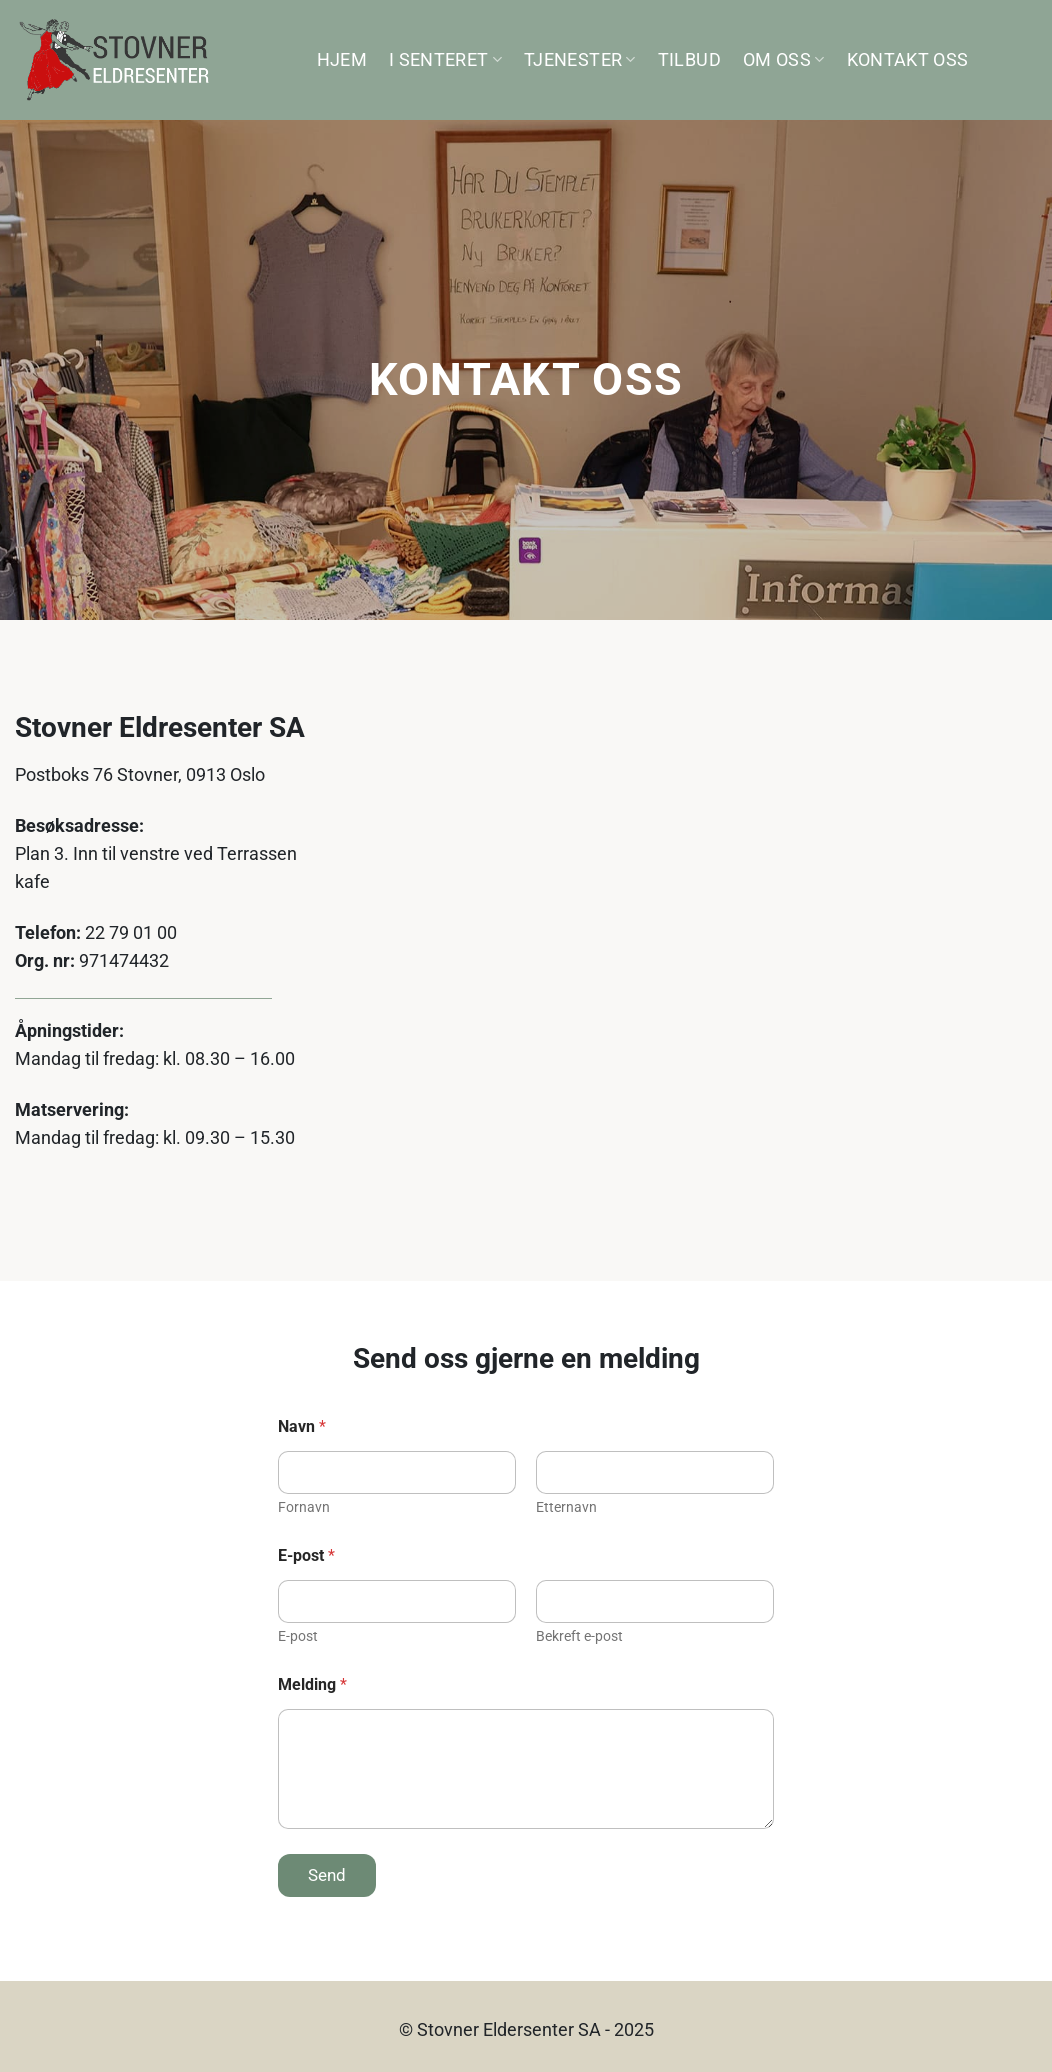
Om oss (784, 60)
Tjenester (580, 60)
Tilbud (689, 60)
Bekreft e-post (579, 1636)
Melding (312, 1684)
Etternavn (566, 1507)
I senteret (445, 60)
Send (327, 1875)
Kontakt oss (908, 60)
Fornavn (304, 1507)
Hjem (342, 60)
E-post (298, 1636)
